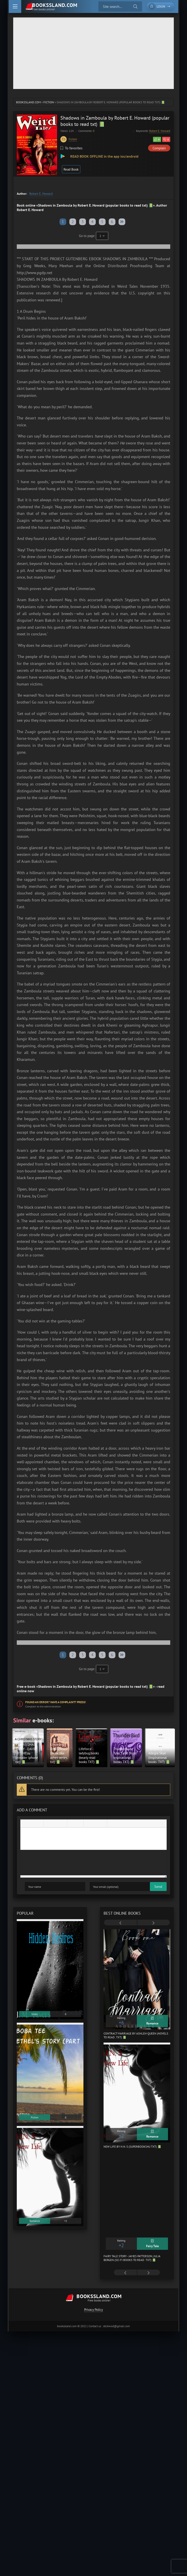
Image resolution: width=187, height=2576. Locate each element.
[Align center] (55, 1825)
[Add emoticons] (88, 1825)
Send (29, 1888)
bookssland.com (28, 102)
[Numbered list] (79, 1825)
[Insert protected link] (102, 1825)
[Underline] (39, 1825)
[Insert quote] (111, 1825)
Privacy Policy (93, 2311)
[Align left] (48, 1825)
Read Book (72, 169)
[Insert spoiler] (119, 1825)
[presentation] (120, 1924)
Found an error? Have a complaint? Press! (55, 1702)
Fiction (48, 102)
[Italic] (32, 1825)
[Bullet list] (72, 1825)
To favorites (71, 148)
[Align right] (63, 1825)
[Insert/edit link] (95, 1825)
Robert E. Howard (159, 131)
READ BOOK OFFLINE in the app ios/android (103, 156)
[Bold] (25, 1825)
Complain (159, 148)
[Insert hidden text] (126, 1825)
